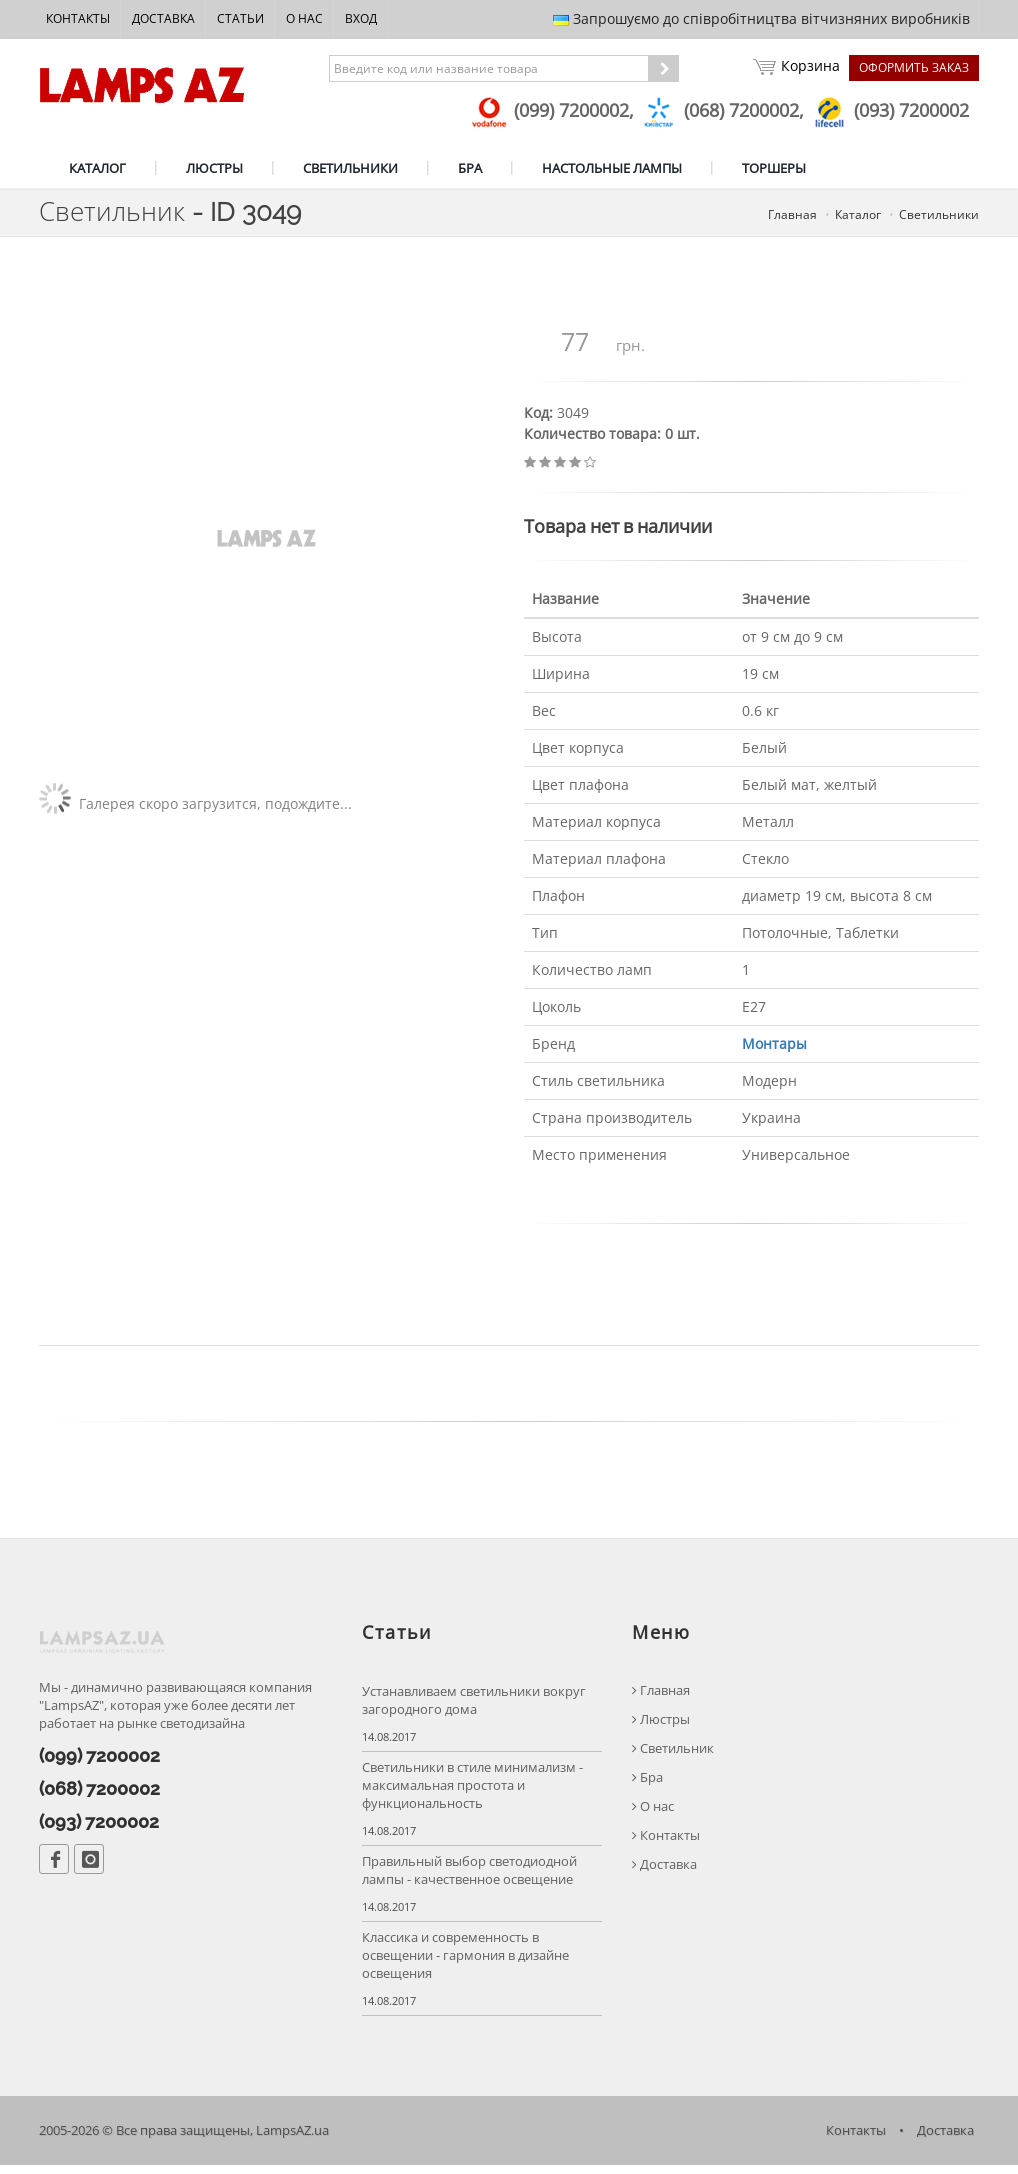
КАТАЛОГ (97, 168)
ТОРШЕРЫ (774, 168)
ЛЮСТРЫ (214, 168)
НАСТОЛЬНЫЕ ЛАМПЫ (612, 168)
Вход (361, 18)
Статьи (240, 18)
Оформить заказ (914, 67)
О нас (304, 18)
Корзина (795, 68)
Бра (647, 1785)
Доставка (163, 18)
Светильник (673, 1756)
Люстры (661, 1727)
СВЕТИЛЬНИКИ (350, 168)
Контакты (78, 18)
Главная (661, 1698)
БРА (470, 168)
